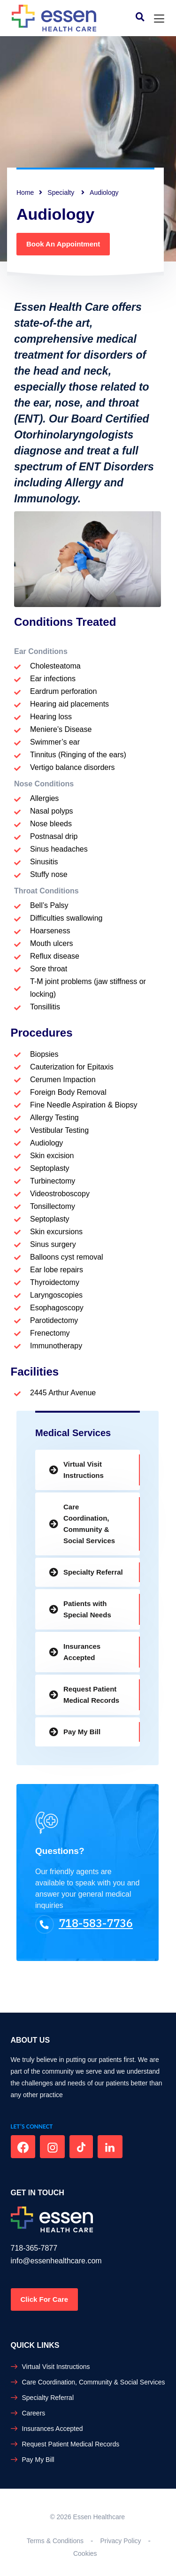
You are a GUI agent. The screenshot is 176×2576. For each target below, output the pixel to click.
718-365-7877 (34, 2248)
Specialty (61, 192)
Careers (34, 2413)
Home (25, 192)
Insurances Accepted (81, 1651)
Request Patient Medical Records (91, 1694)
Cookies (85, 2553)
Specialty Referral (93, 1572)
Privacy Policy (120, 2541)
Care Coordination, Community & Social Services (89, 1524)
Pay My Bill (81, 1732)
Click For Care (45, 2299)
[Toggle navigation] (159, 19)
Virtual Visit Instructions (83, 1469)
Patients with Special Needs (87, 1609)
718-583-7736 (84, 1922)
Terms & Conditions (55, 2541)
